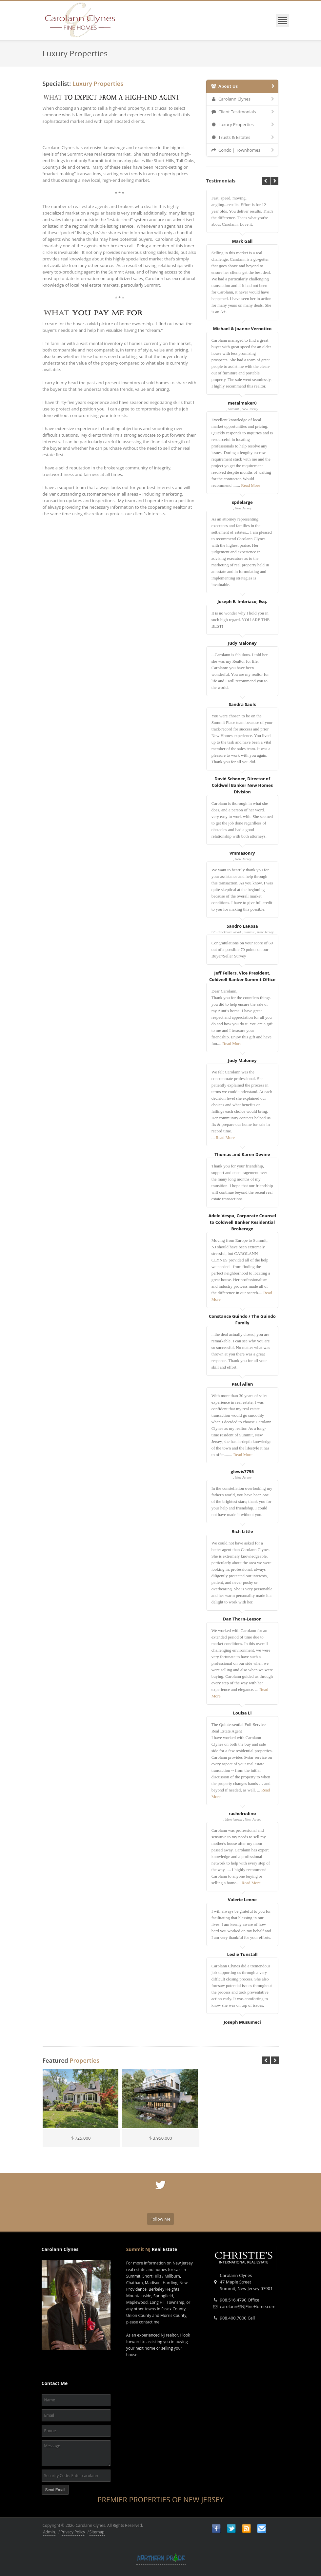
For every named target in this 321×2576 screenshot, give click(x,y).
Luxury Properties (243, 124)
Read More (250, 485)
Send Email (55, 2490)
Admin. (49, 2532)
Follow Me (160, 2219)
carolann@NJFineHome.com (247, 2306)
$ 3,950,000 (160, 2138)
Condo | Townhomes (243, 150)
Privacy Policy (73, 2532)
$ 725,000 (81, 2138)
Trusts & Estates (243, 137)
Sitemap (97, 2532)
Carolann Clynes (243, 99)
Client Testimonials (243, 111)
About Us (243, 86)
